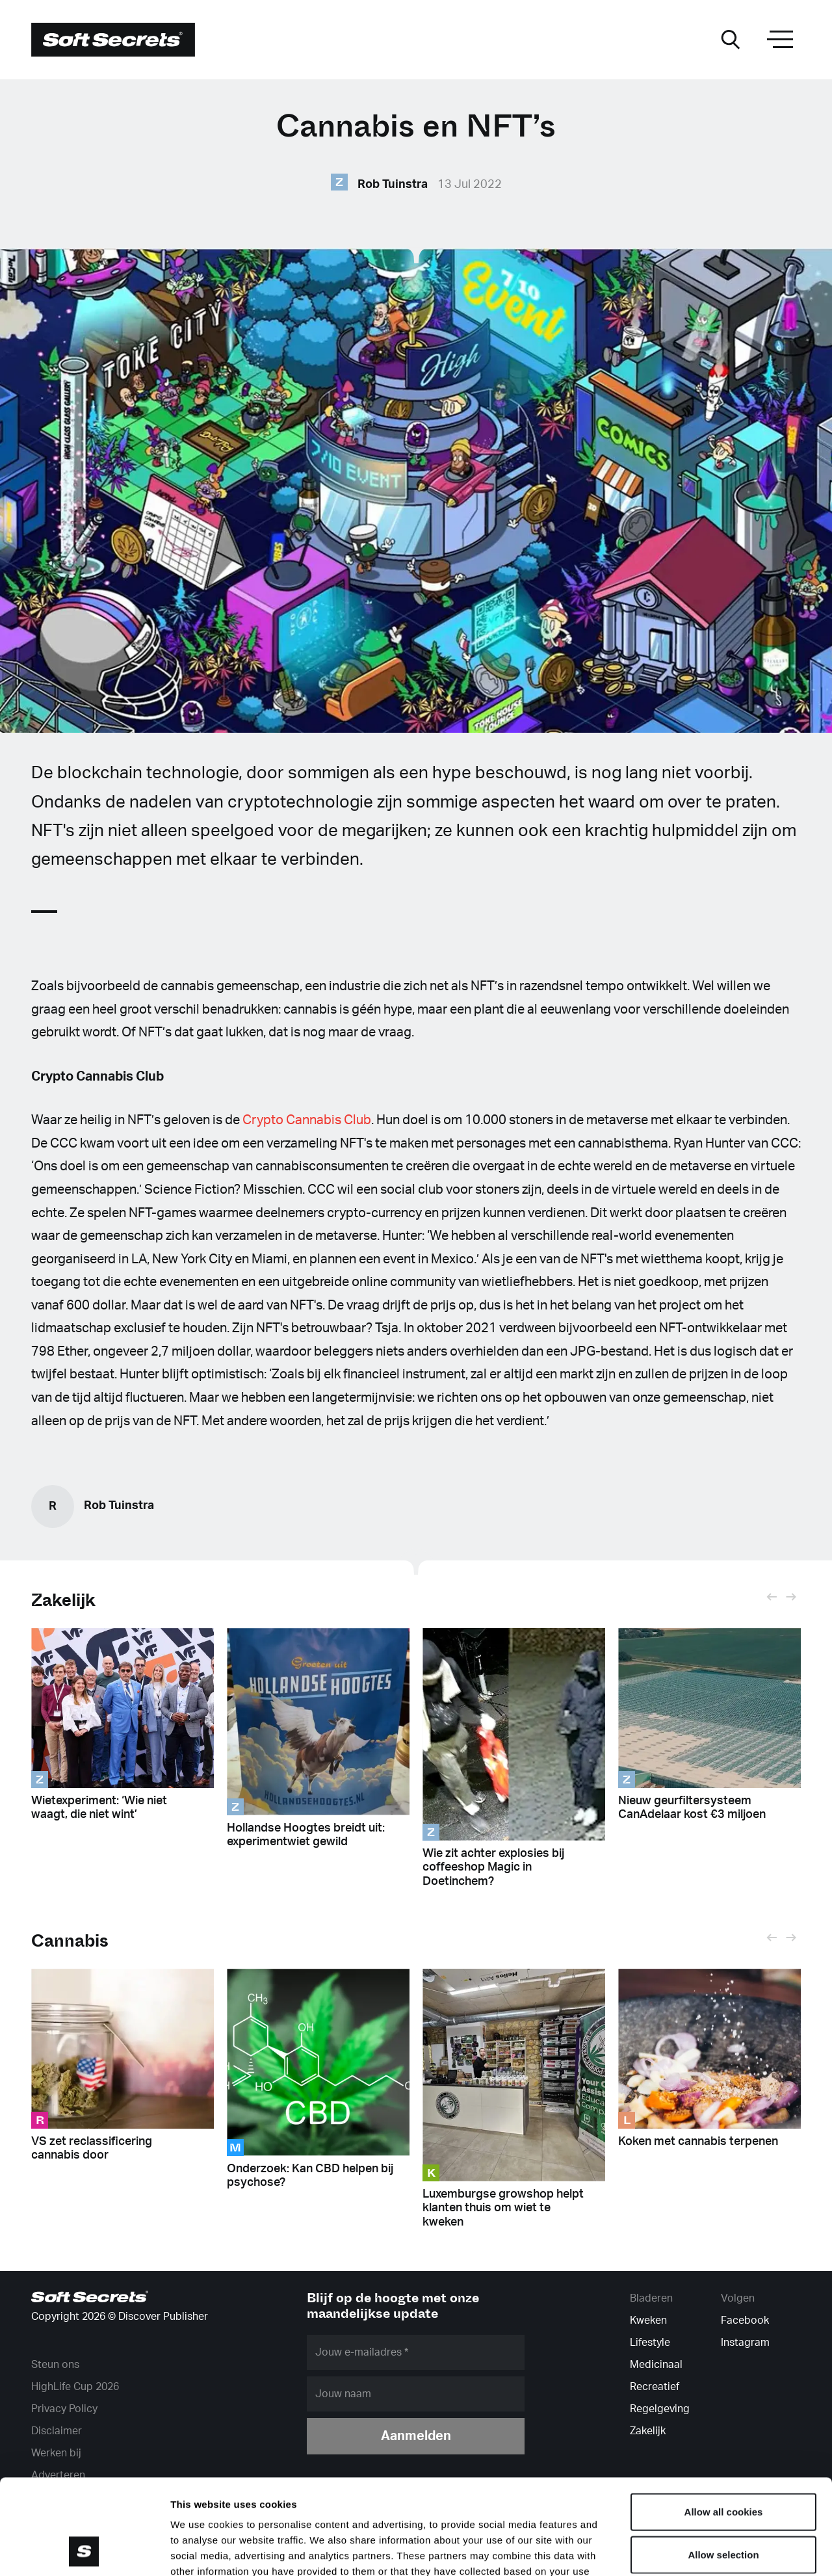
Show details (682, 2550)
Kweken (648, 2320)
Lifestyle (650, 2342)
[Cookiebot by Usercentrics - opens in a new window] (84, 2550)
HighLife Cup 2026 (75, 2387)
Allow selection (723, 2465)
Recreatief (654, 2387)
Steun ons (55, 2364)
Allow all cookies (723, 2422)
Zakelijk (63, 1600)
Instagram (745, 2342)
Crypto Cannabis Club (306, 1120)
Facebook (745, 2320)
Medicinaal (656, 2364)
